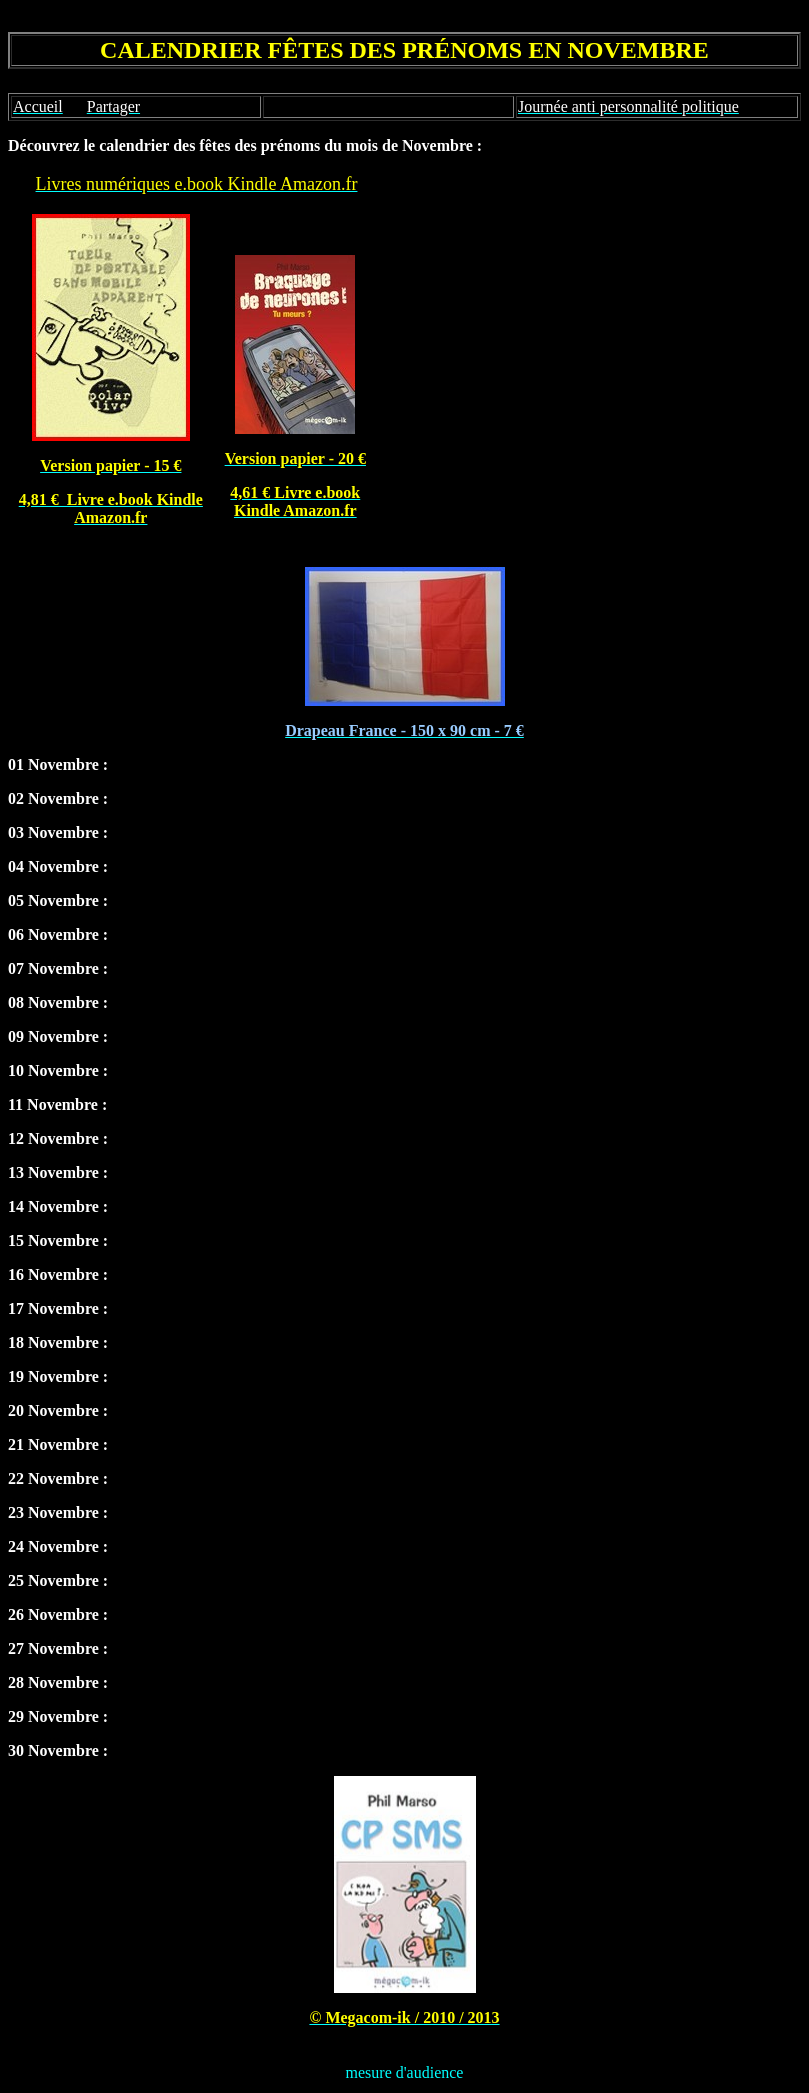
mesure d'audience (405, 2072)
